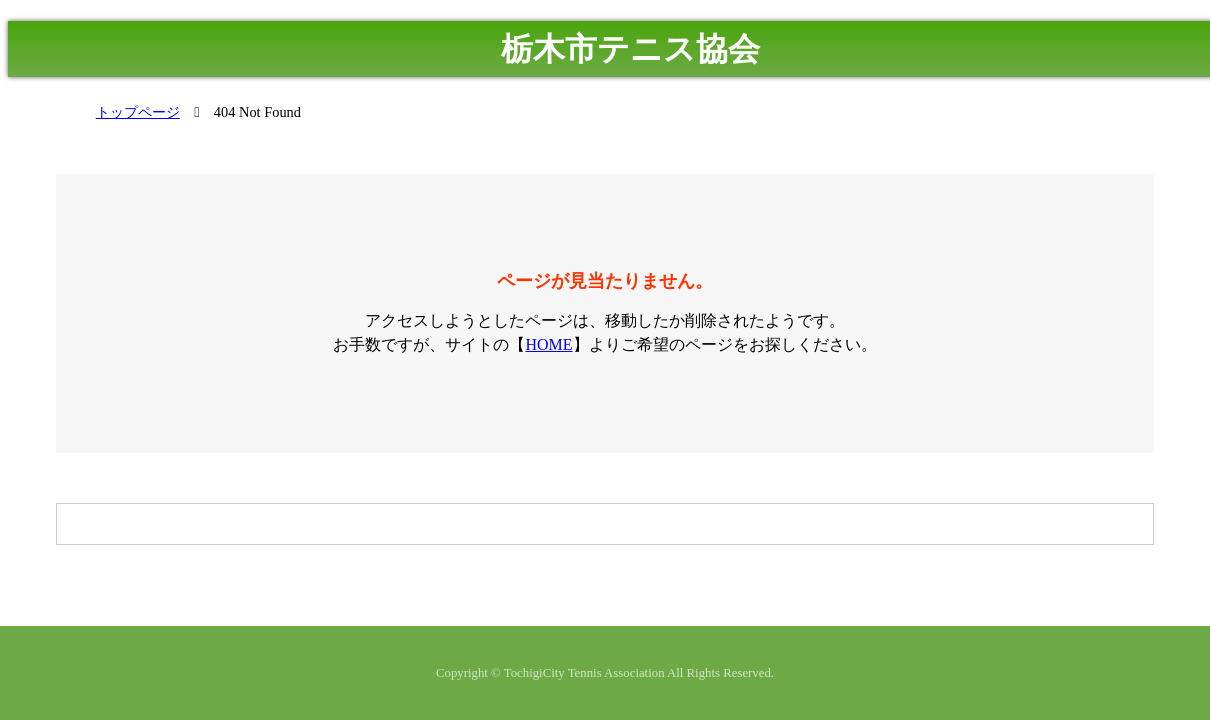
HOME (548, 344)
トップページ (138, 112)
